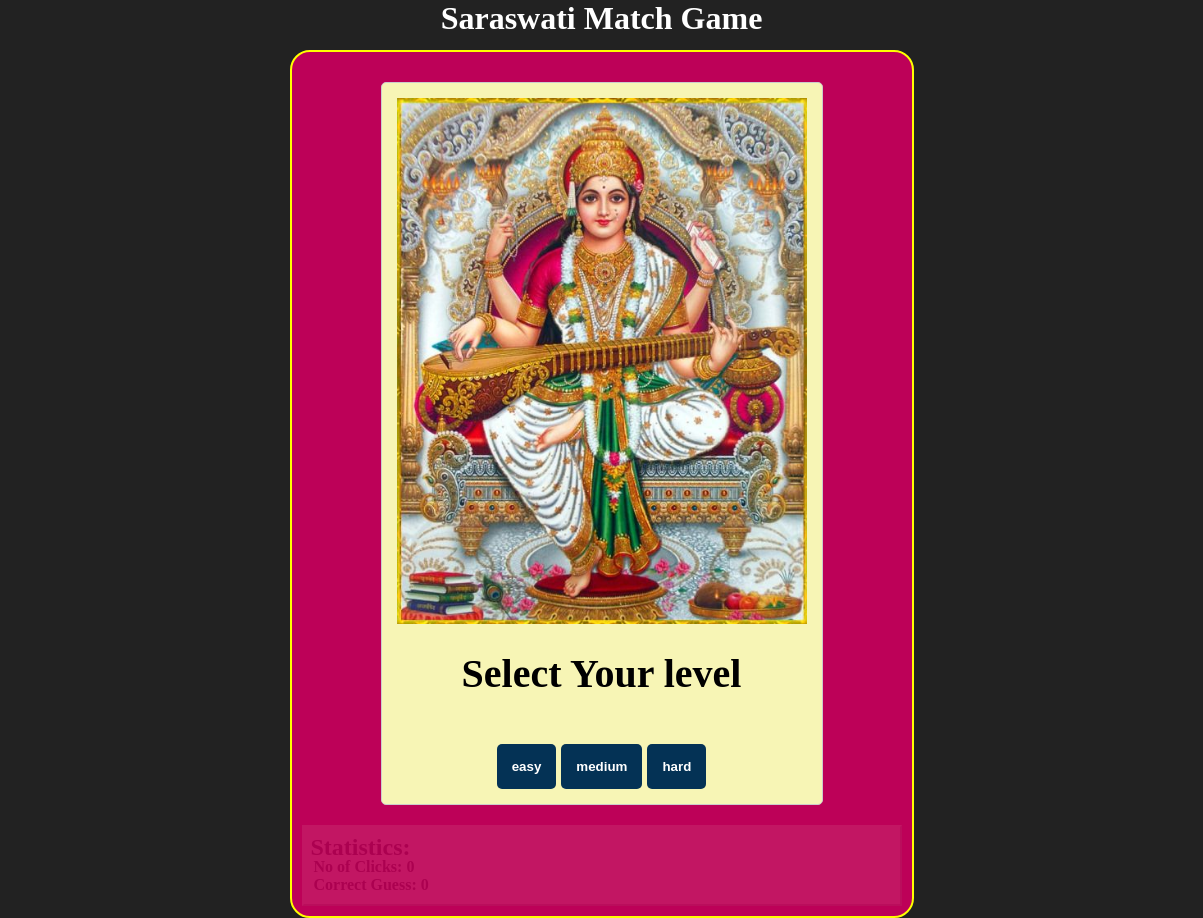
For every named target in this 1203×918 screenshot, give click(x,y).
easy (527, 766)
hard (676, 766)
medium (601, 766)
